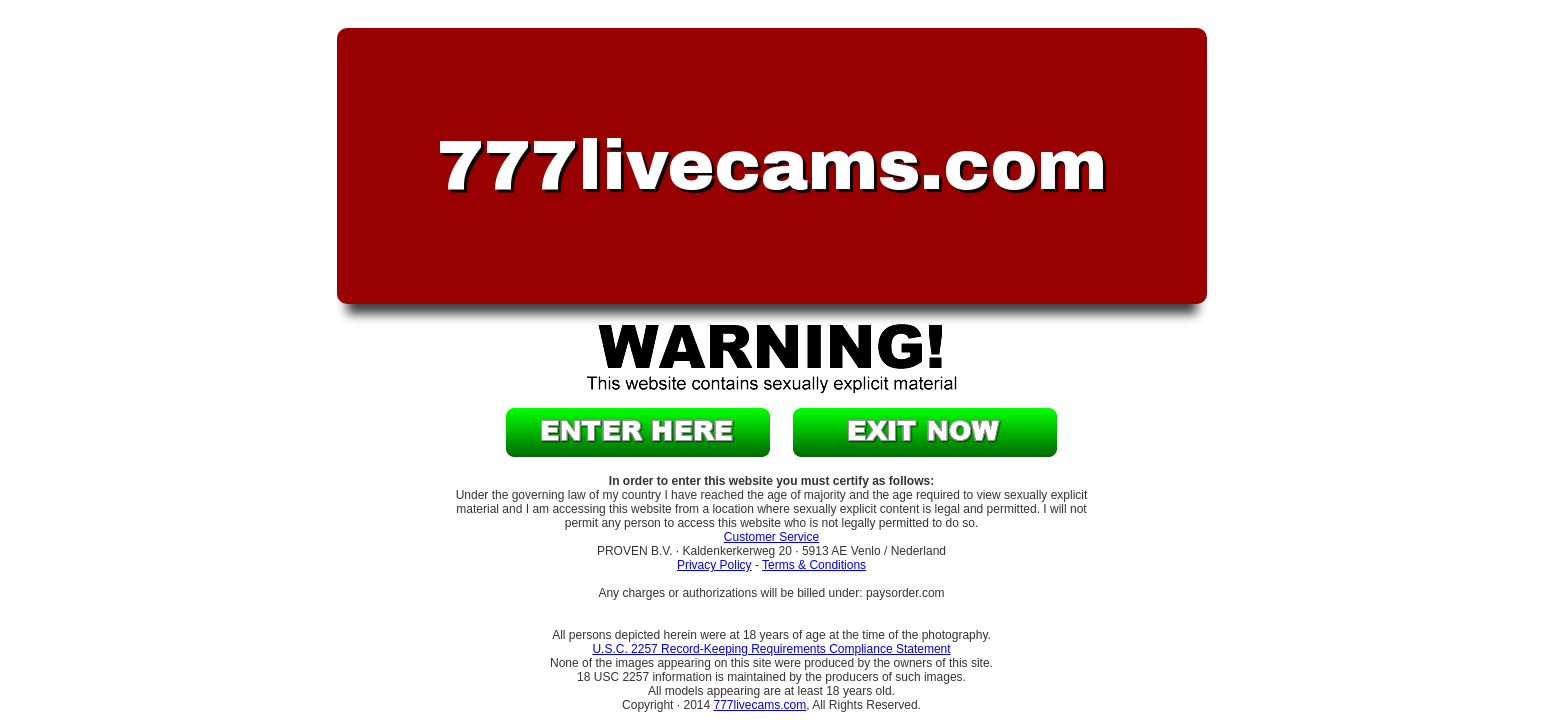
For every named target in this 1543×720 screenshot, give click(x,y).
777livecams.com (759, 705)
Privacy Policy (714, 565)
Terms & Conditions (814, 565)
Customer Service (771, 537)
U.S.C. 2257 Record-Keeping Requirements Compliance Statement (771, 649)
